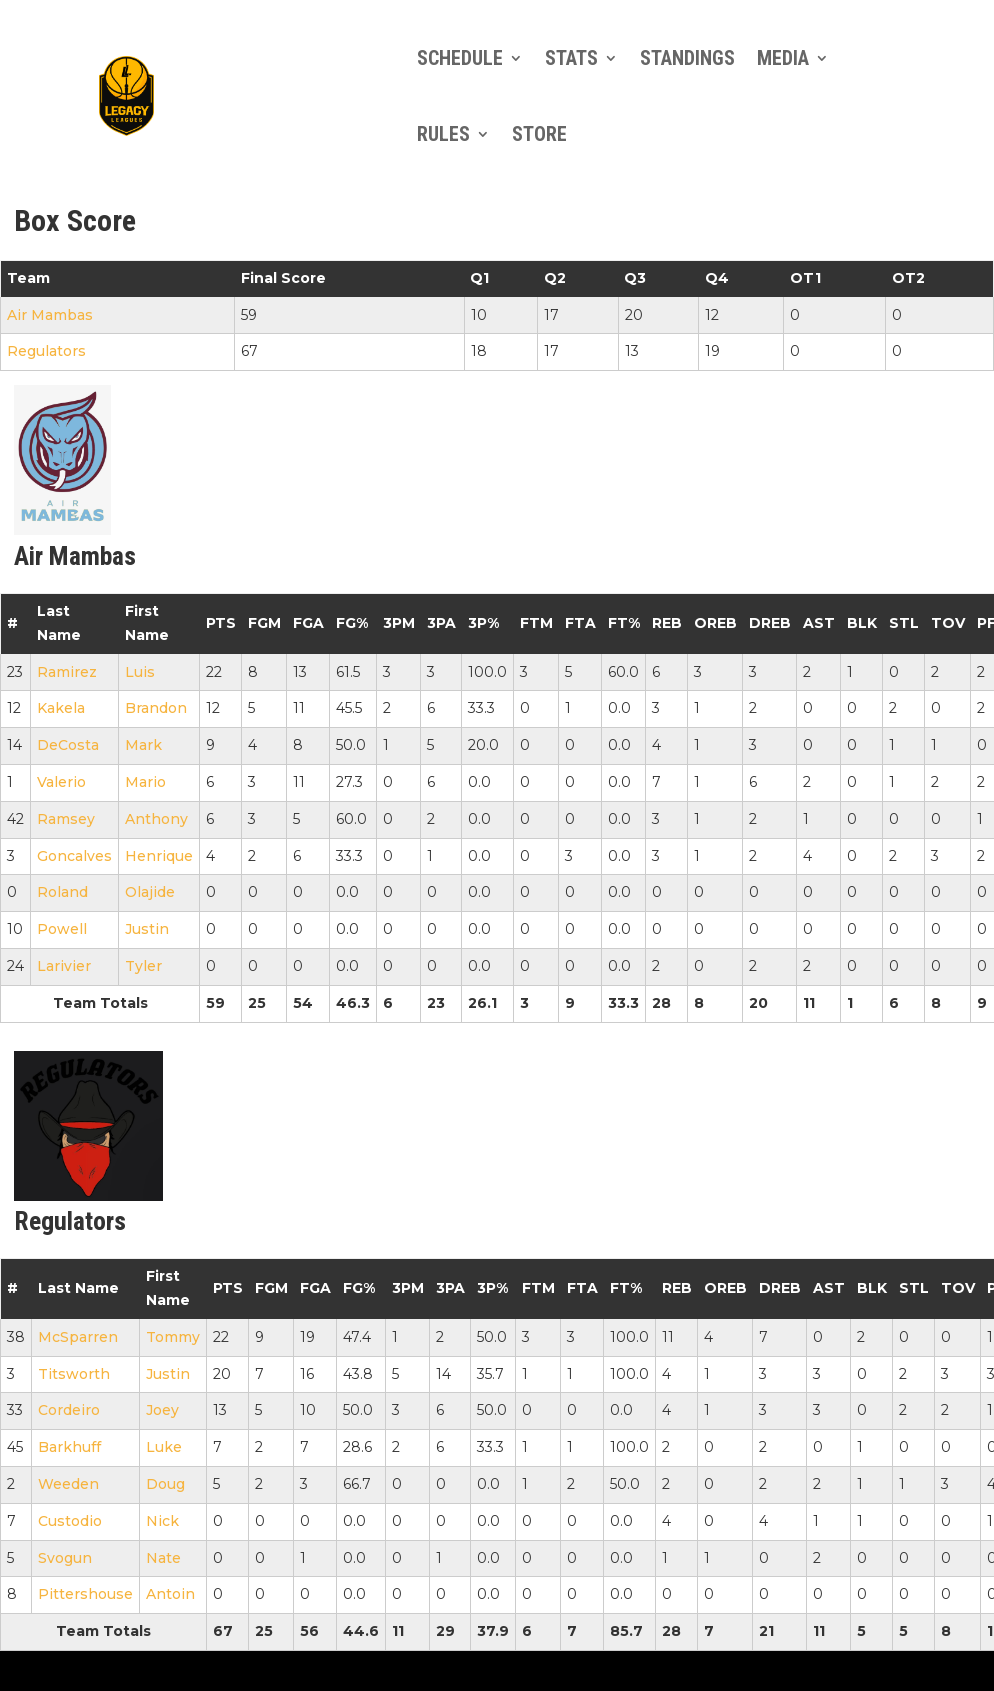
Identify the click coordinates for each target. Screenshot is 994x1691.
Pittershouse (85, 1594)
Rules (443, 134)
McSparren (78, 1337)
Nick (162, 1521)
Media (783, 58)
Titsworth (74, 1374)
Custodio (70, 1521)
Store (539, 134)
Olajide (150, 892)
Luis (140, 672)
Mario (145, 782)
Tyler (143, 966)
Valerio (61, 782)
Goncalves (74, 856)
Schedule (460, 58)
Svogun (65, 1558)
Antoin (170, 1594)
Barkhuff (69, 1447)
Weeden (68, 1484)
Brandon (156, 708)
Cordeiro (69, 1410)
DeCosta (68, 745)
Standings (687, 58)
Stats (571, 58)
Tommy (173, 1337)
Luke (164, 1447)
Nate (163, 1558)
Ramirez (67, 672)
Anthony (156, 819)
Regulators (46, 351)
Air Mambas (50, 315)
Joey (162, 1410)
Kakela (61, 708)
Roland (62, 892)
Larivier (64, 966)
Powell (62, 929)
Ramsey (66, 819)
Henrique (159, 856)
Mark (143, 745)
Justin (147, 929)
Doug (165, 1484)
